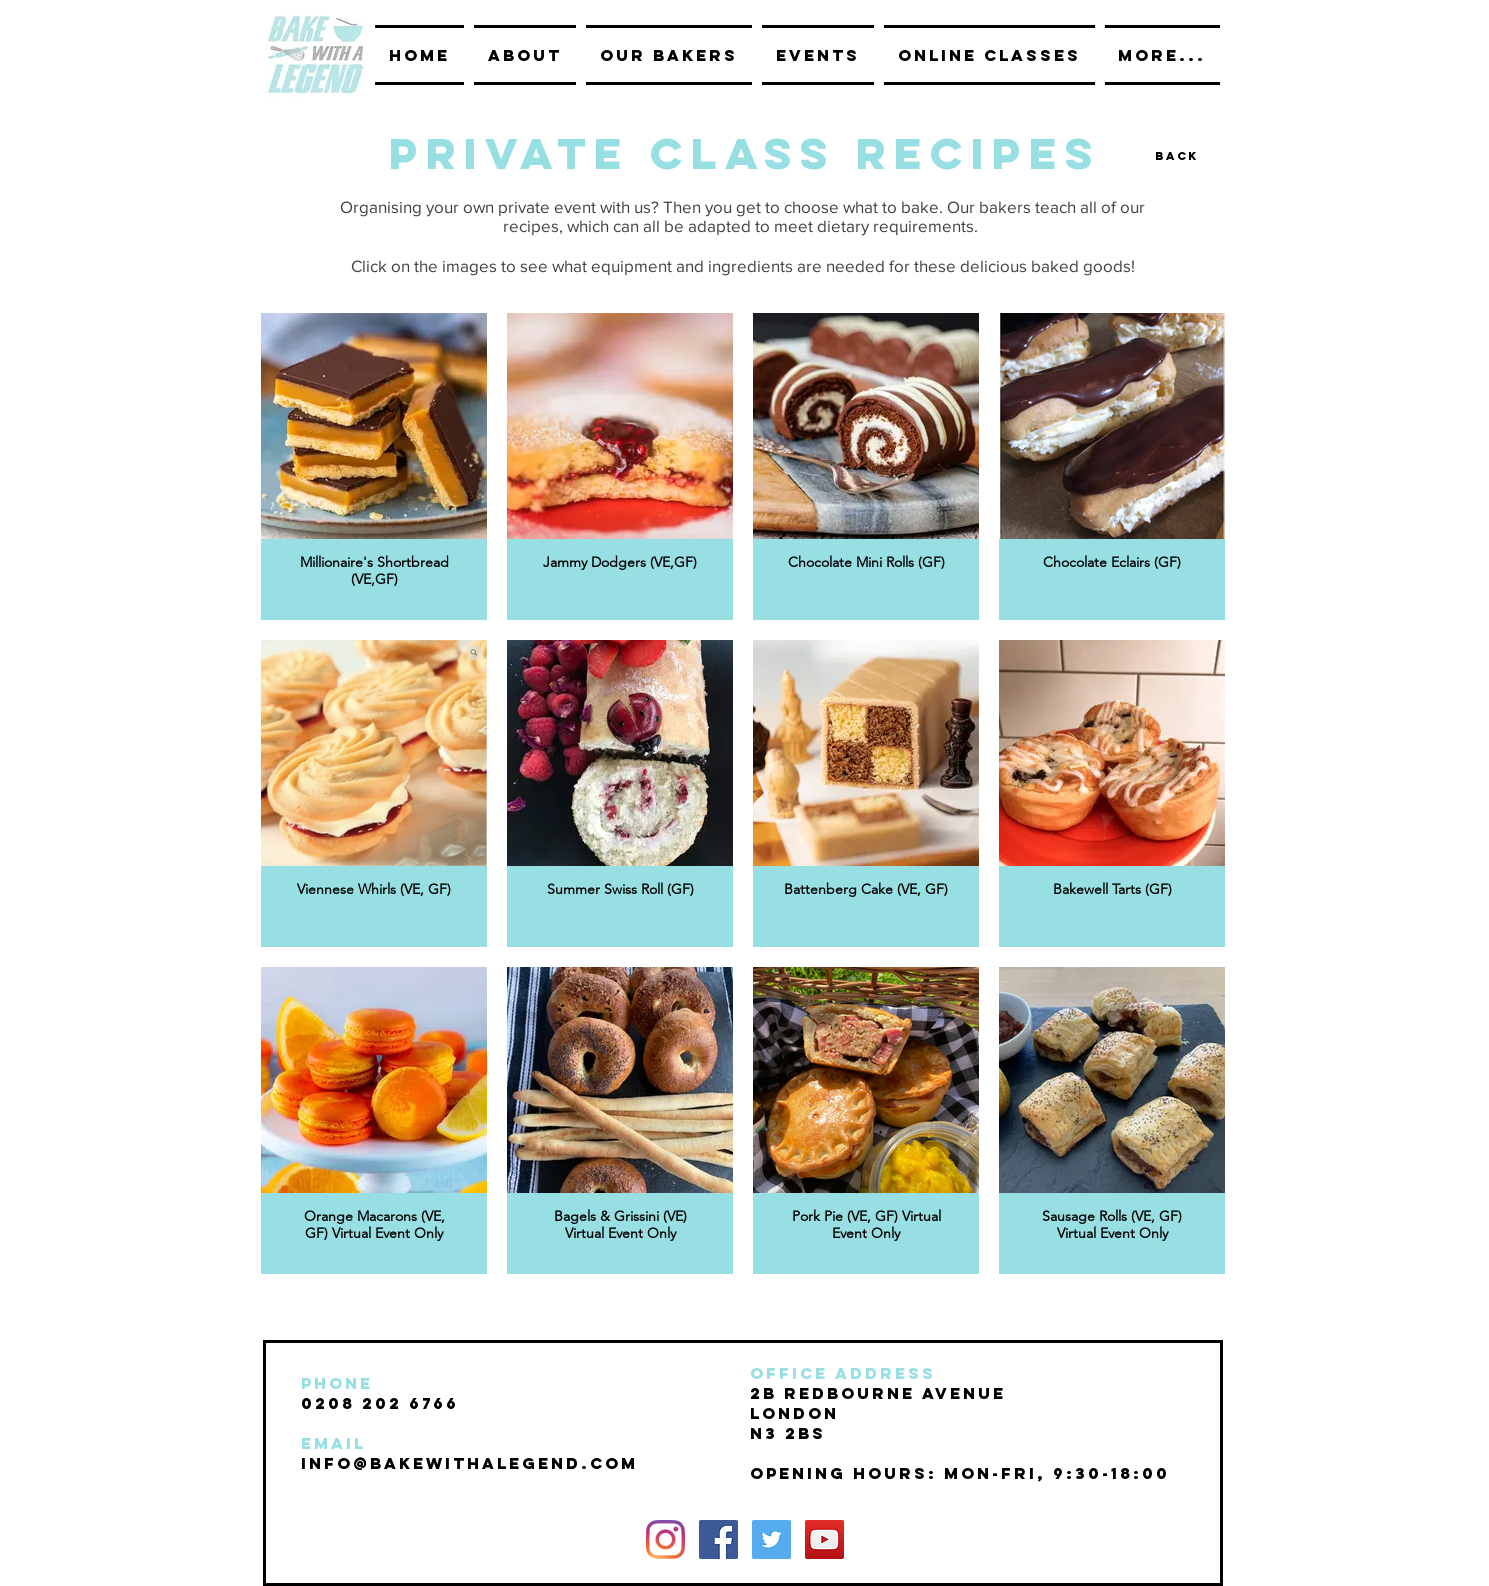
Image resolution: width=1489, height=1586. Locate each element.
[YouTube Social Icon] (824, 1539)
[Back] (1177, 155)
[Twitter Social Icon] (771, 1539)
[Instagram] (665, 1539)
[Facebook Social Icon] (718, 1539)
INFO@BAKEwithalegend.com (469, 1463)
